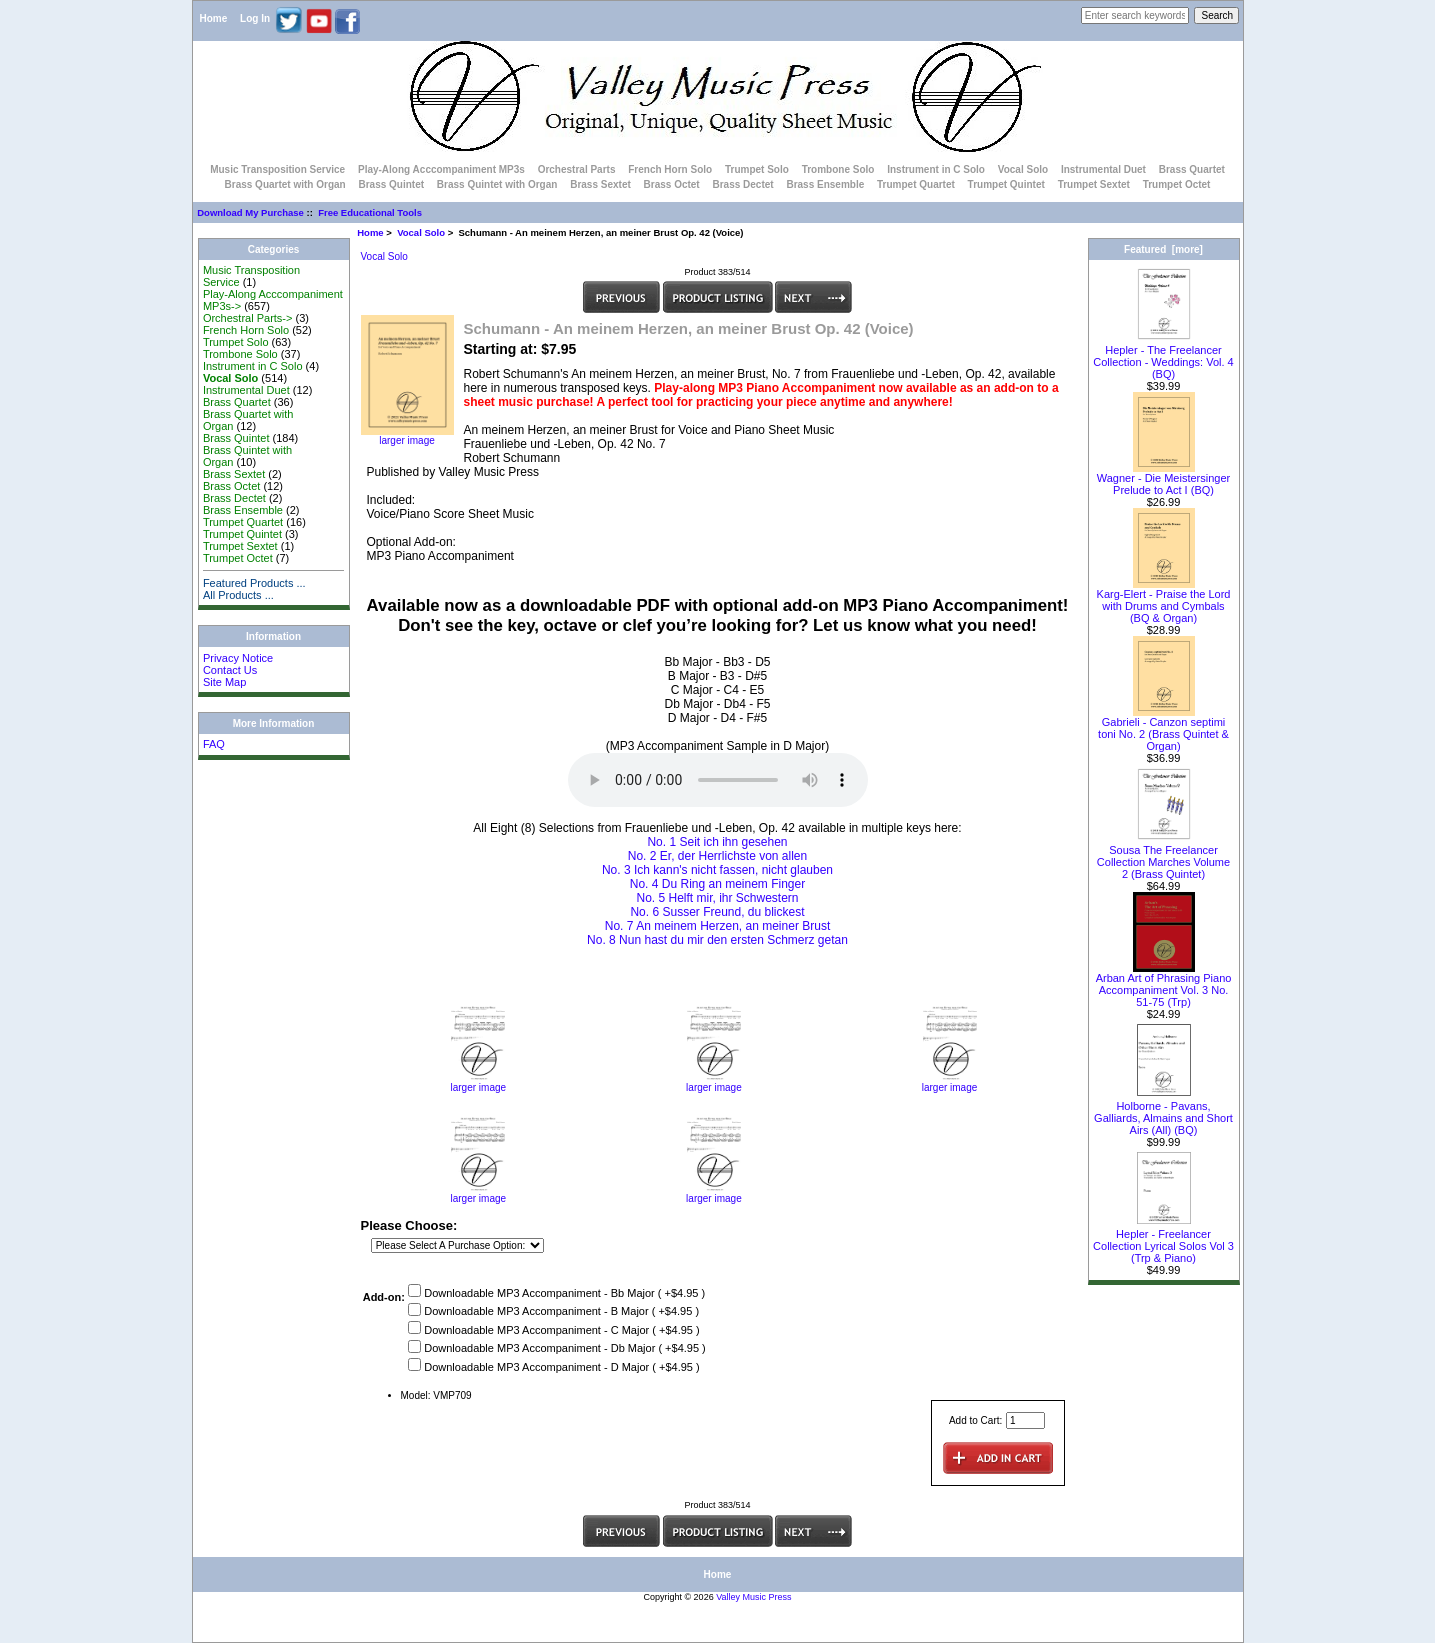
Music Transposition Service (277, 169)
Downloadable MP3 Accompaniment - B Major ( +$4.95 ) (561, 1312)
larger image (478, 1083)
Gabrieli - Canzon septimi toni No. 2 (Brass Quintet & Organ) (1163, 729)
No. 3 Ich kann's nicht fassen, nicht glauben (717, 870)
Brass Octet (672, 184)
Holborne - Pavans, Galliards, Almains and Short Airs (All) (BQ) (1163, 1113)
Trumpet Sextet (1094, 184)
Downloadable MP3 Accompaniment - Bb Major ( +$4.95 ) (564, 1293)
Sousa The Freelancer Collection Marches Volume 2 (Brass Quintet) (1163, 857)
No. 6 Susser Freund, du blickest (717, 912)
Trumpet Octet (1177, 184)
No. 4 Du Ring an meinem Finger (717, 884)
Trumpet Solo (757, 169)
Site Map (224, 682)
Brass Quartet (1192, 169)
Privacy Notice (238, 658)
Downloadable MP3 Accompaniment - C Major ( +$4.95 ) (561, 1330)
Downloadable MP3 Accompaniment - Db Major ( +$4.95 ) (565, 1349)
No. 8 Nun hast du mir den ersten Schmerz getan (717, 940)
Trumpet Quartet (916, 184)
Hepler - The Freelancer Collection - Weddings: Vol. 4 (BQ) (1163, 357)
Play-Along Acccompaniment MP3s (441, 169)
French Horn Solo (670, 169)
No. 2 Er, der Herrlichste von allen (717, 856)
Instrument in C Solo (936, 169)
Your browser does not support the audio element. (718, 780)
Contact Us (230, 670)
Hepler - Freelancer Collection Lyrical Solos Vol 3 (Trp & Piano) (1163, 1241)
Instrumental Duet (1103, 169)
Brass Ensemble (825, 184)
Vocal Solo (421, 232)
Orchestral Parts (577, 169)
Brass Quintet (391, 184)
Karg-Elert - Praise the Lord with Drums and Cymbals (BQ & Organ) (1164, 601)
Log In (255, 18)
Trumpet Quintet (1006, 184)
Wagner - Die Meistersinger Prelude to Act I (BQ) (1163, 479)
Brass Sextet (600, 184)
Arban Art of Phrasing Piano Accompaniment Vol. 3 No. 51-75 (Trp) (1164, 985)
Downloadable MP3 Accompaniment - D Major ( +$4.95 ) (561, 1367)
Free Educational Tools (370, 212)
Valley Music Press (753, 1597)
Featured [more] (1163, 249)
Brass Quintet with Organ (497, 184)
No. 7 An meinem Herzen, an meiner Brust (717, 926)
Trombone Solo (838, 169)
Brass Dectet (742, 184)
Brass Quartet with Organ (285, 184)
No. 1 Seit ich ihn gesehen (717, 842)
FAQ (214, 744)
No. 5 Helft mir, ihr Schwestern (717, 898)
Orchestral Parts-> (248, 318)
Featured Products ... (254, 583)
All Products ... (238, 595)
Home (214, 18)
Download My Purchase (250, 212)
